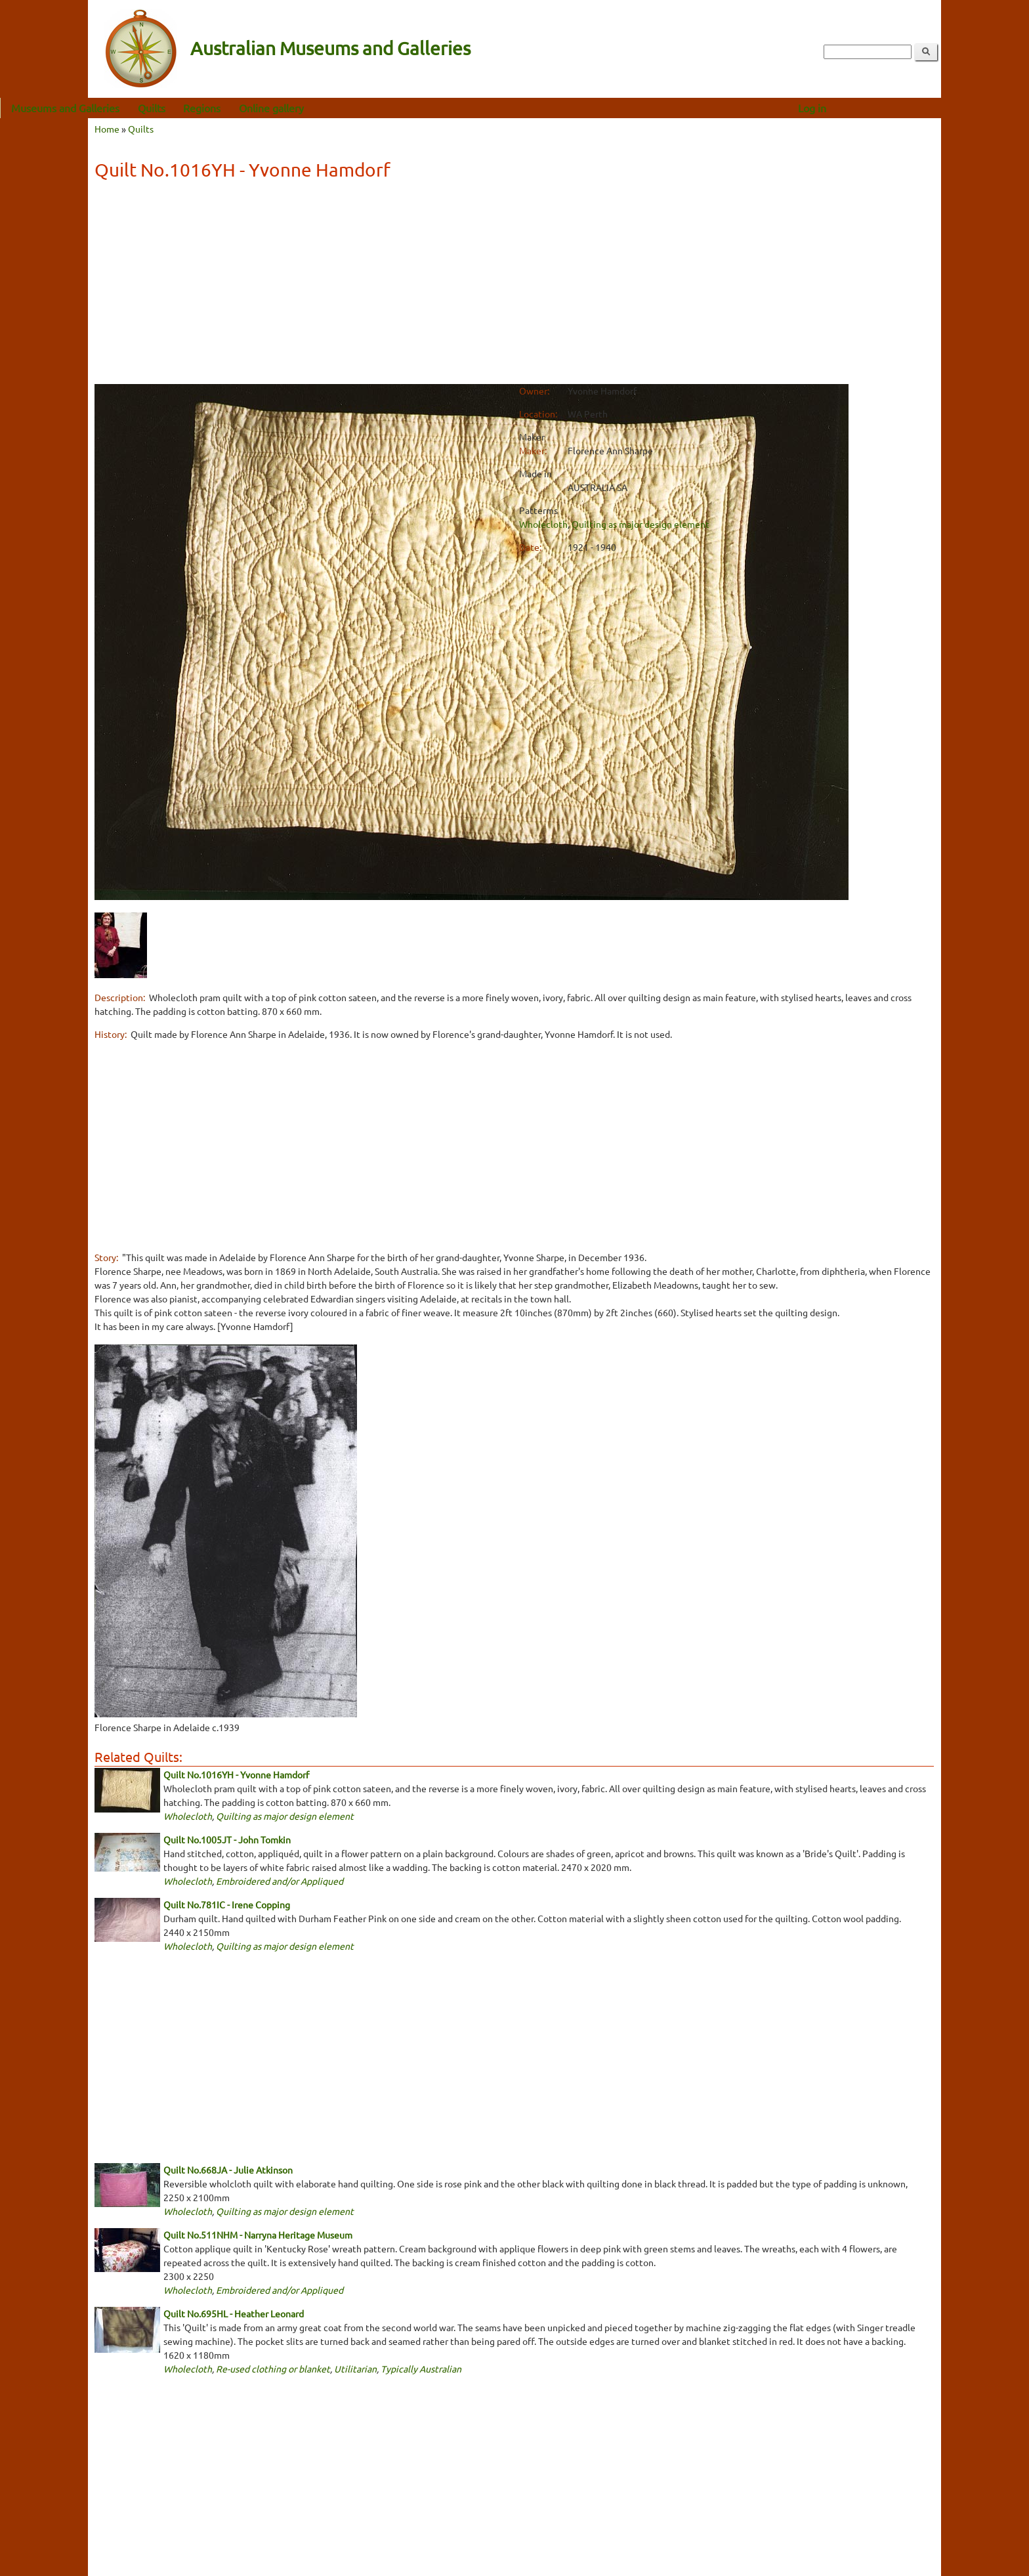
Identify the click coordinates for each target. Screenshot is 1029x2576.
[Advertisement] (514, 284)
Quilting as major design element (640, 524)
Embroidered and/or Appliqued (279, 1881)
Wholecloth (543, 524)
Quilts (239, 107)
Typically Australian (421, 2368)
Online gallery (359, 107)
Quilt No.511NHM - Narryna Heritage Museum (257, 2235)
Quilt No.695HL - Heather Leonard (233, 2313)
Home (106, 129)
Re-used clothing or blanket (273, 2368)
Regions (289, 107)
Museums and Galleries (153, 107)
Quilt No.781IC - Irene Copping (226, 1904)
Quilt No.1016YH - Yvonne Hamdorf (236, 1774)
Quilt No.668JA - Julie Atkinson (228, 2170)
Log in (900, 107)
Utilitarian (355, 2368)
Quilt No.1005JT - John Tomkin (227, 1839)
